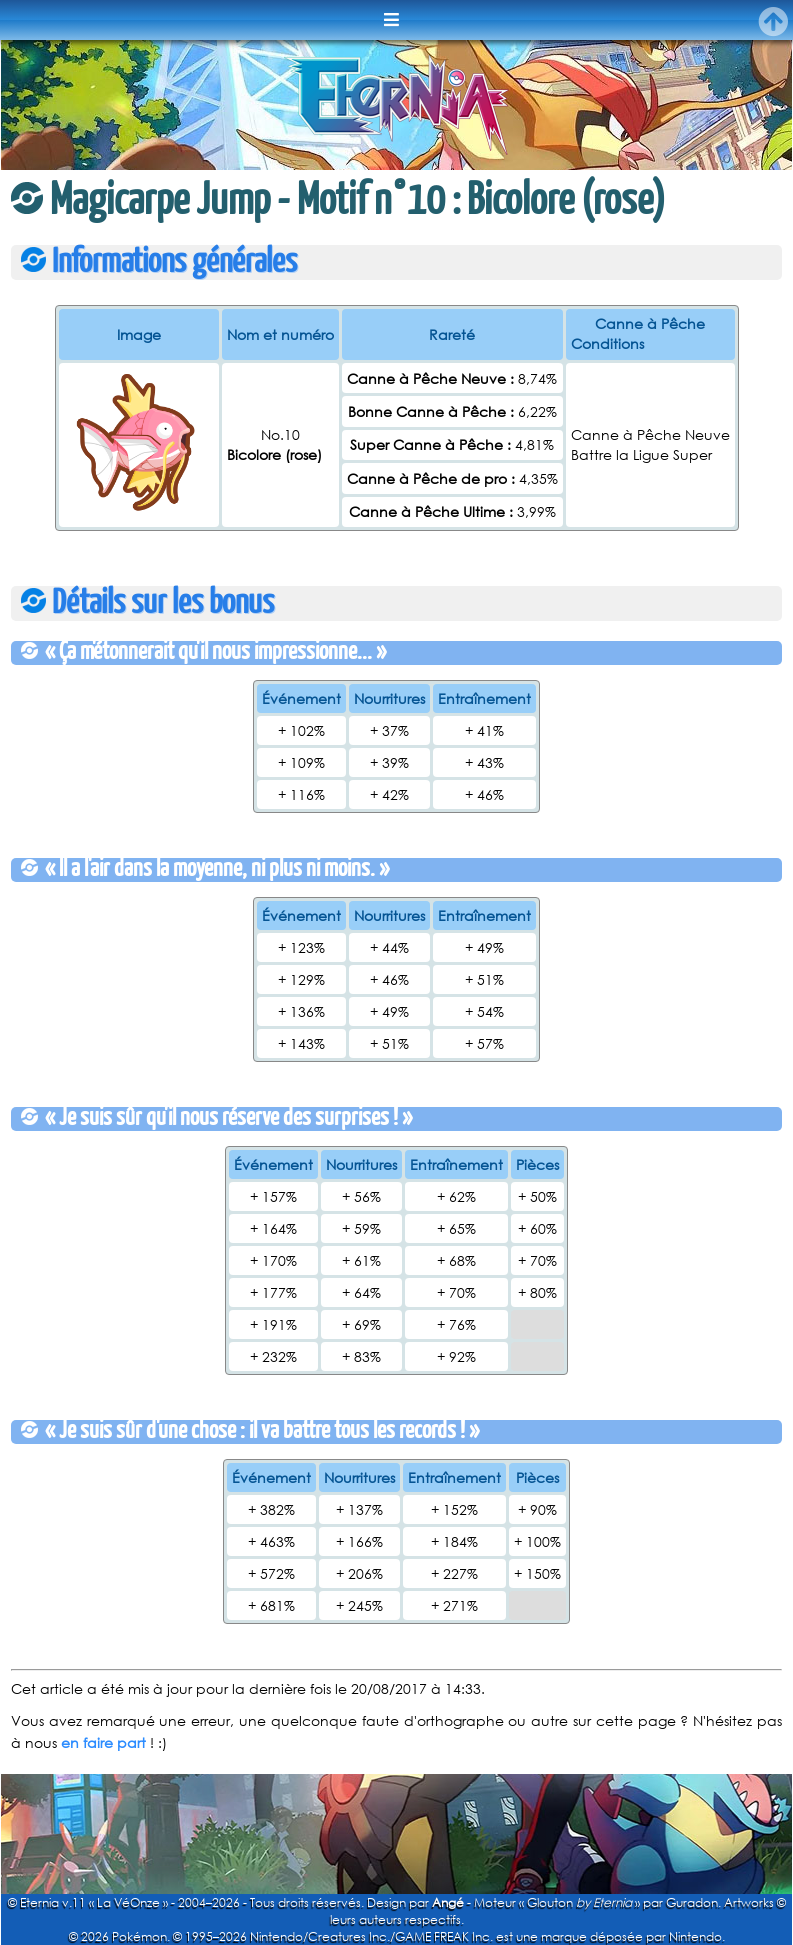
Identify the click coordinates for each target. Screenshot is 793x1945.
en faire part (103, 1742)
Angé (448, 1902)
